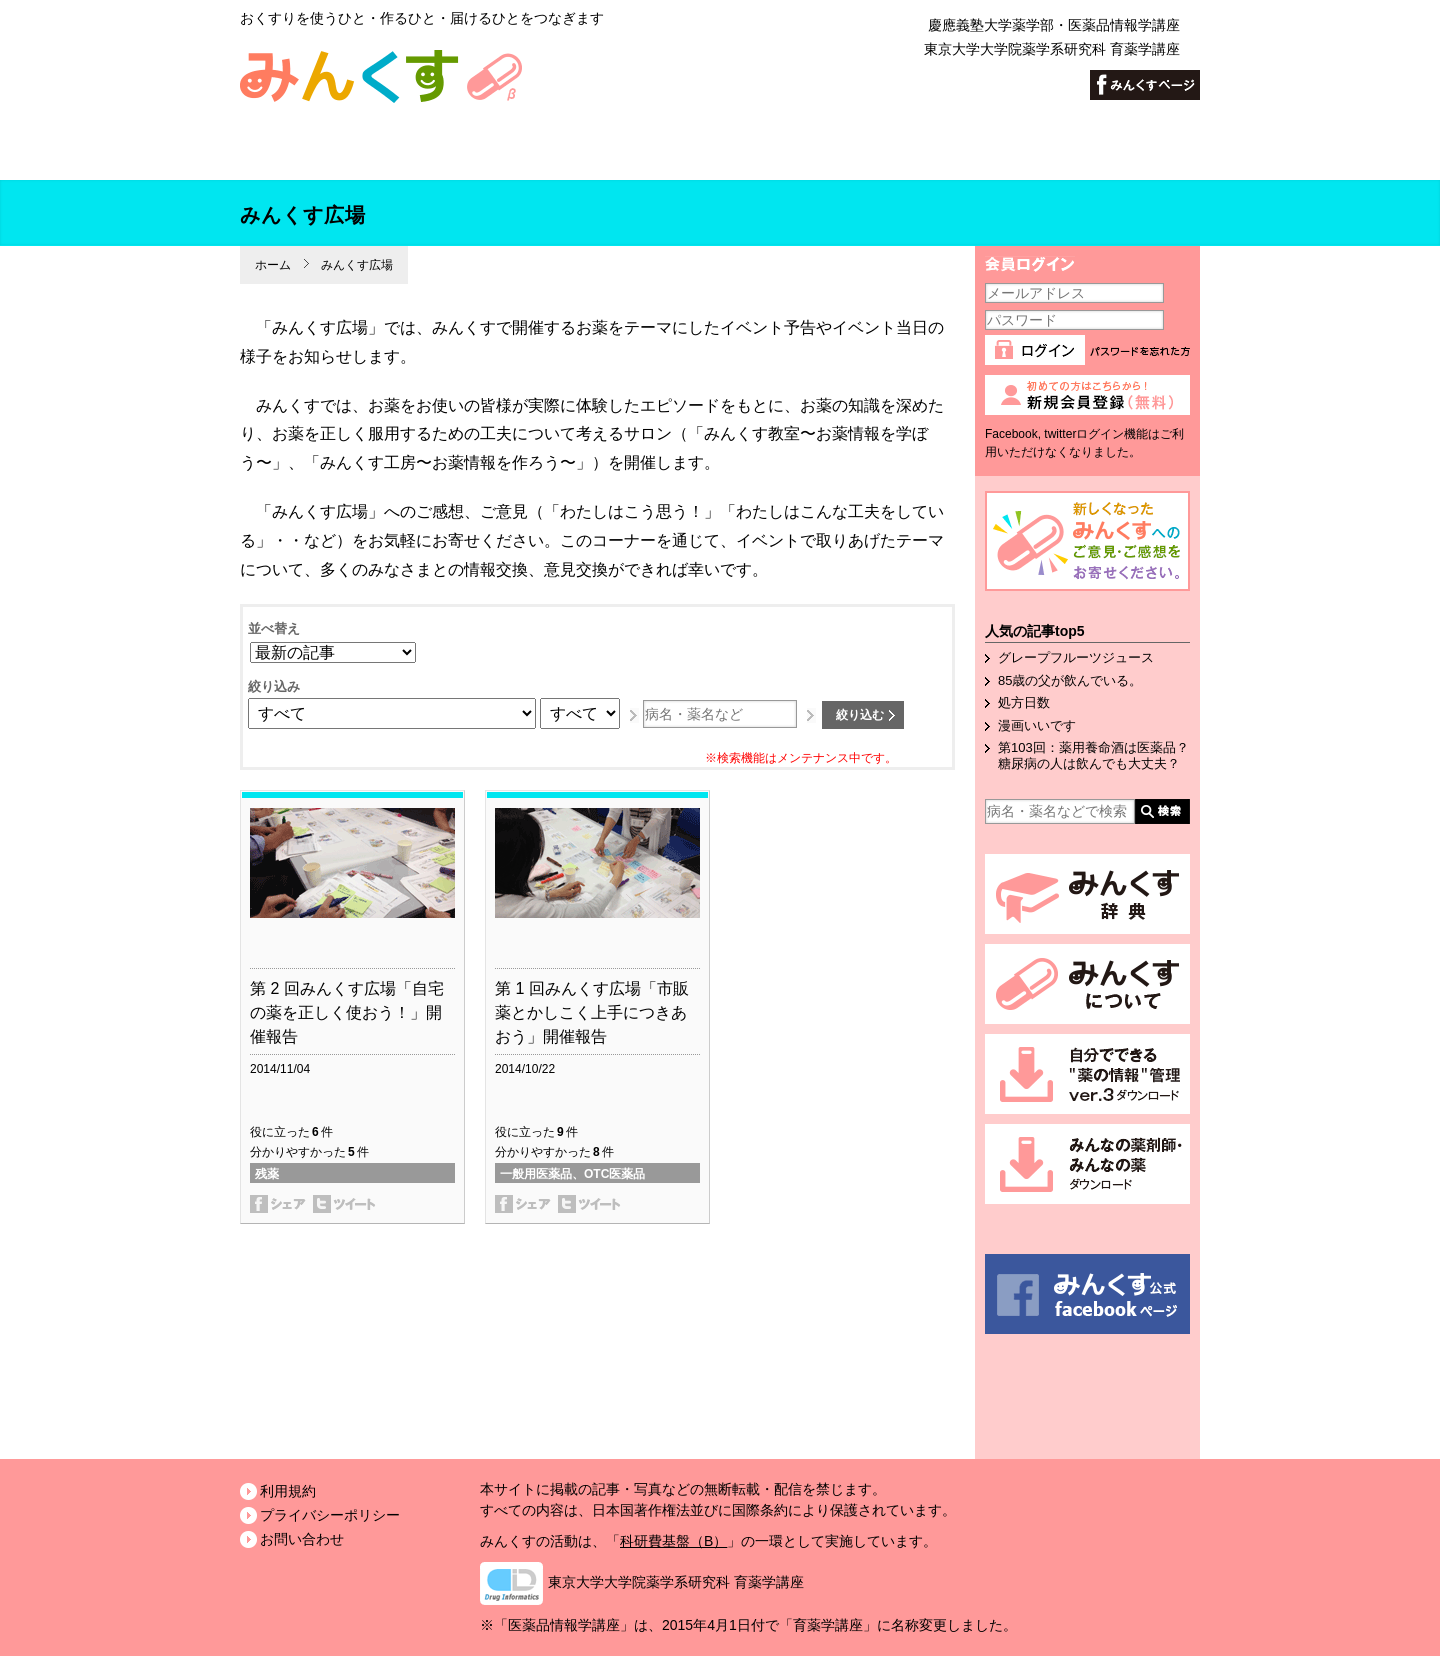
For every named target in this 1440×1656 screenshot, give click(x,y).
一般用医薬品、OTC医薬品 (572, 1174)
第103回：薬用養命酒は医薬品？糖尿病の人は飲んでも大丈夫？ (1093, 755)
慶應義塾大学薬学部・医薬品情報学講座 (1054, 25)
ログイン (1037, 355)
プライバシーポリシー (330, 1515)
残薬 (267, 1174)
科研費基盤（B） (673, 1541)
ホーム (273, 265)
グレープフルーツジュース (1076, 657)
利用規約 (288, 1491)
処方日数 (1024, 702)
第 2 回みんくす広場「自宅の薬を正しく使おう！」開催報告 (347, 1012)
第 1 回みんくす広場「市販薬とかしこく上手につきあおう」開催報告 (592, 1012)
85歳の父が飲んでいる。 (1070, 680)
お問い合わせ (302, 1539)
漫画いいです (1037, 725)
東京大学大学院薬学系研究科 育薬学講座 (1052, 49)
